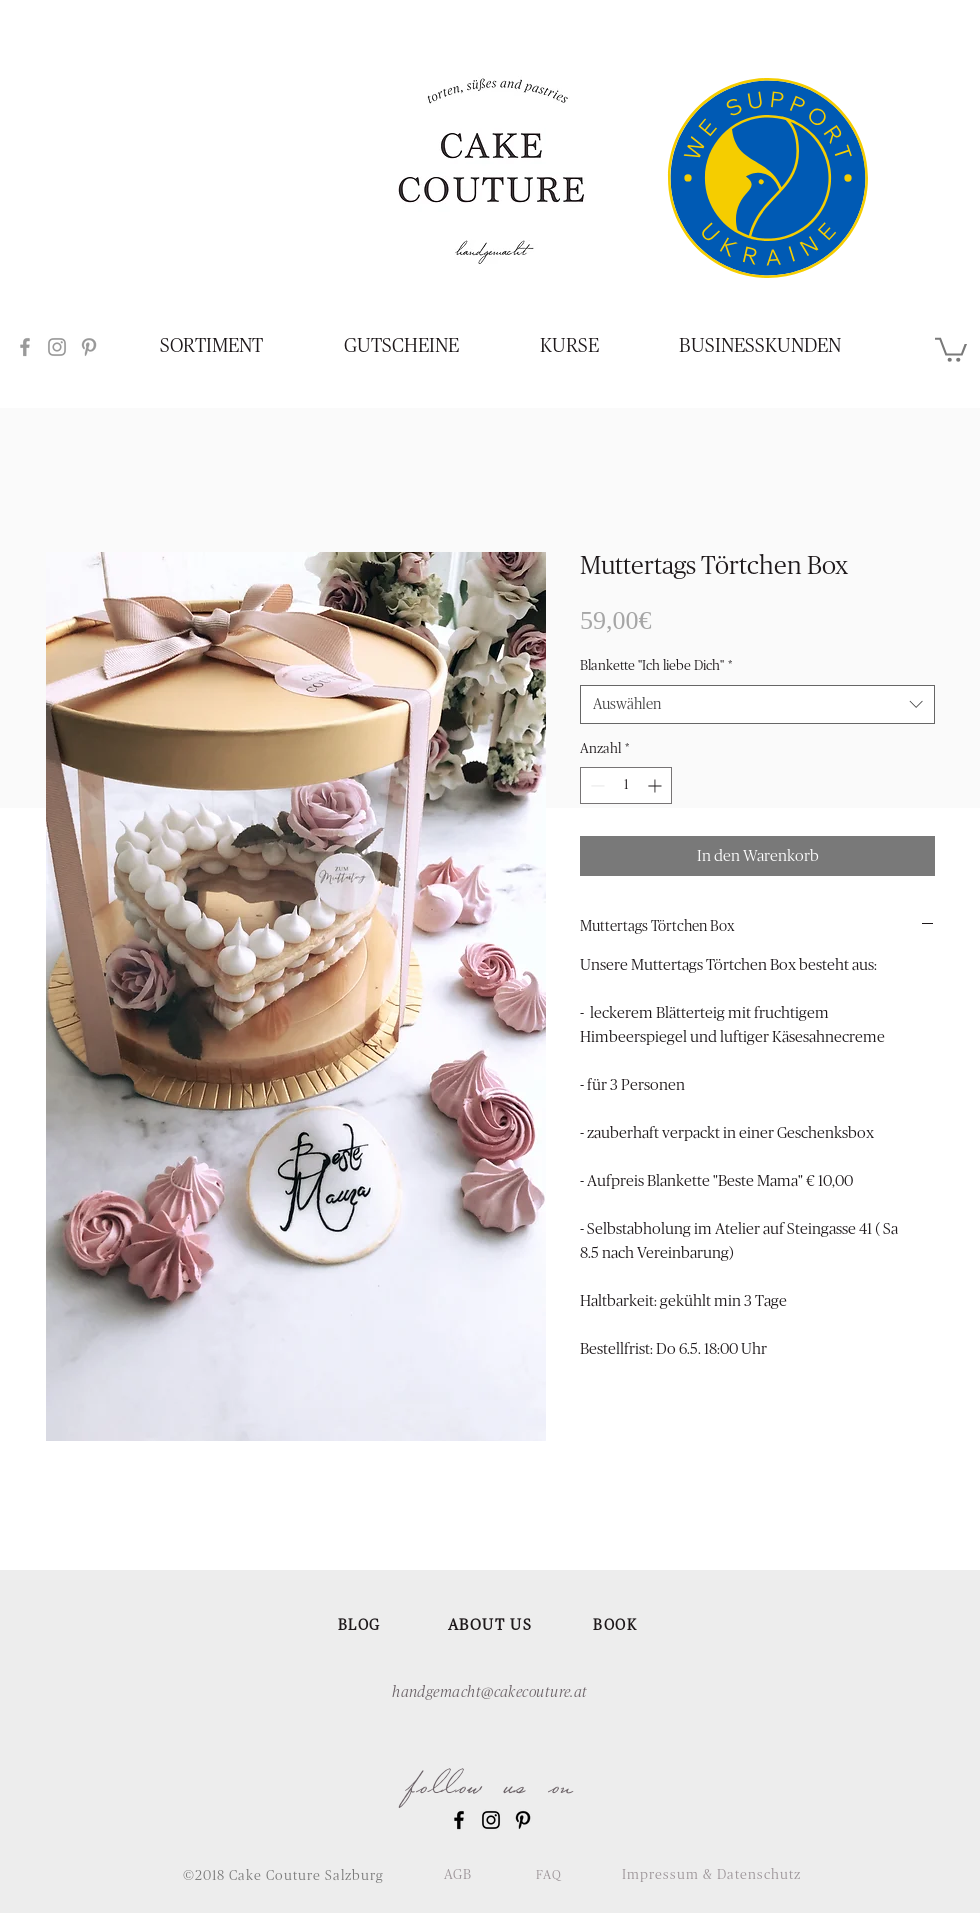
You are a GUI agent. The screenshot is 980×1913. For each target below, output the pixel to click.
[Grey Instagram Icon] (57, 347)
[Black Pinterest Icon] (523, 1820)
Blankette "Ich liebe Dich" (656, 666)
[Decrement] (595, 785)
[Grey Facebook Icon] (25, 347)
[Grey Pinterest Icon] (89, 347)
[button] (951, 348)
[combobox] (757, 704)
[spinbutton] (626, 785)
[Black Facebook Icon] (459, 1820)
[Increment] (656, 785)
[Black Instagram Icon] (491, 1820)
